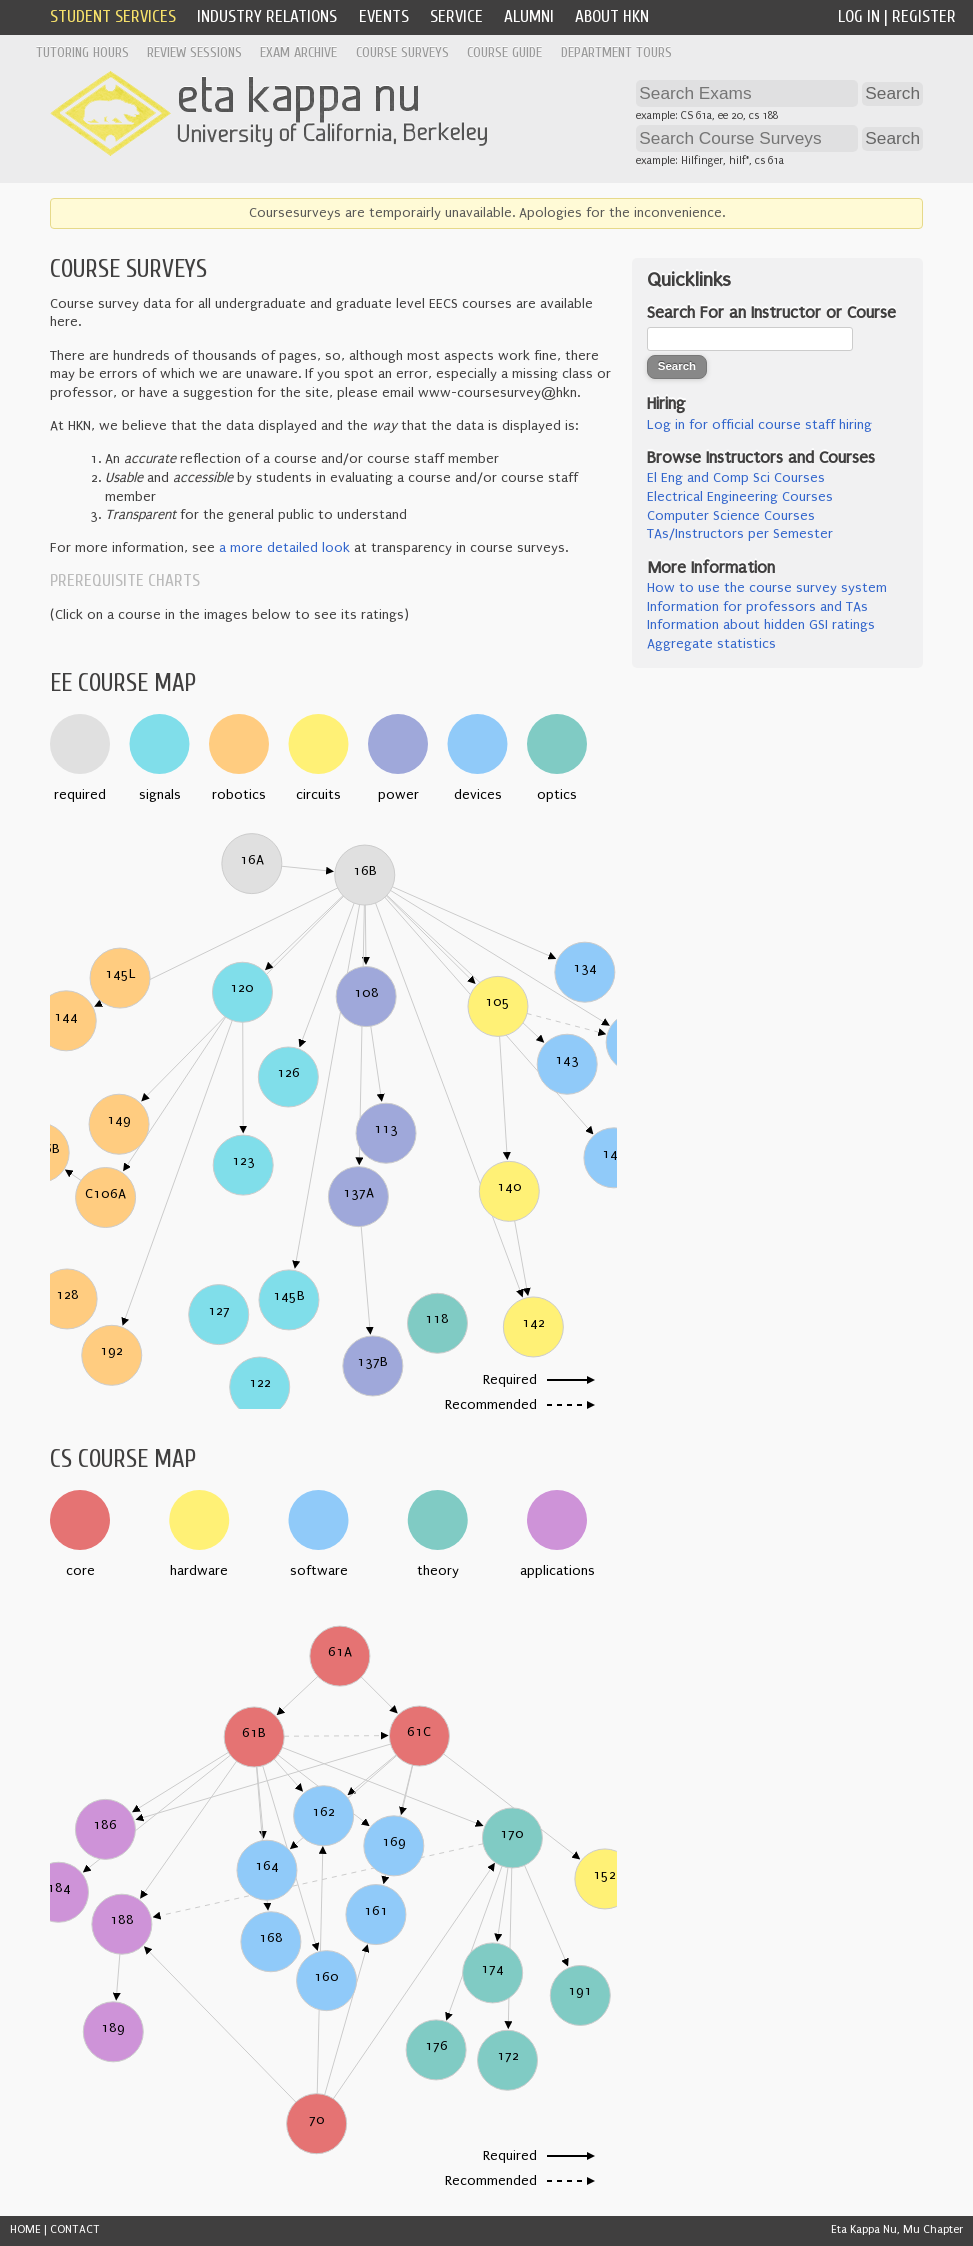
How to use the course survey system (767, 588)
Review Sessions (194, 52)
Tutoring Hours (82, 52)
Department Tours (616, 52)
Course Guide (504, 52)
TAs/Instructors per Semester (740, 534)
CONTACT (75, 2229)
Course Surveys (402, 52)
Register (924, 16)
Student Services (113, 16)
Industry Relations (267, 16)
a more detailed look (284, 548)
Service (456, 16)
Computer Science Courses (731, 516)
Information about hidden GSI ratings (761, 625)
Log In (859, 16)
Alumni (529, 16)
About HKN (612, 16)
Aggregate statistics (711, 644)
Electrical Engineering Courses (740, 497)
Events (384, 16)
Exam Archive (298, 52)
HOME (25, 2229)
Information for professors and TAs (757, 607)
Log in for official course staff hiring (759, 425)
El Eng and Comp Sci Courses (736, 478)
